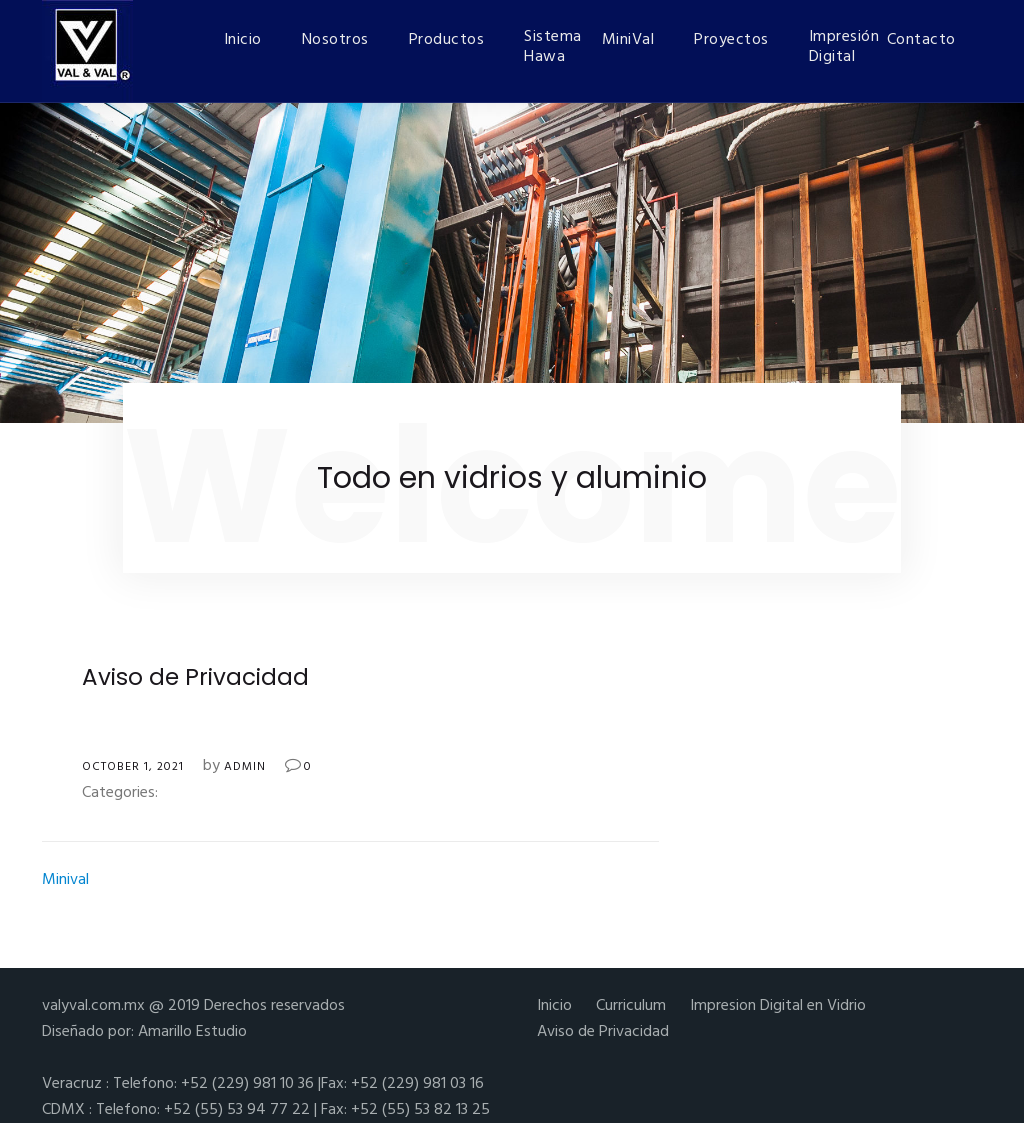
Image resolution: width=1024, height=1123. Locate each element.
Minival (65, 880)
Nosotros (335, 40)
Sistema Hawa (553, 47)
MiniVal (628, 40)
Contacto (921, 40)
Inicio (243, 40)
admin (245, 767)
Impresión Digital (838, 47)
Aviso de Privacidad (603, 1032)
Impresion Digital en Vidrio (778, 1006)
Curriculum (631, 1006)
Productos (447, 40)
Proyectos (731, 40)
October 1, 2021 (133, 767)
